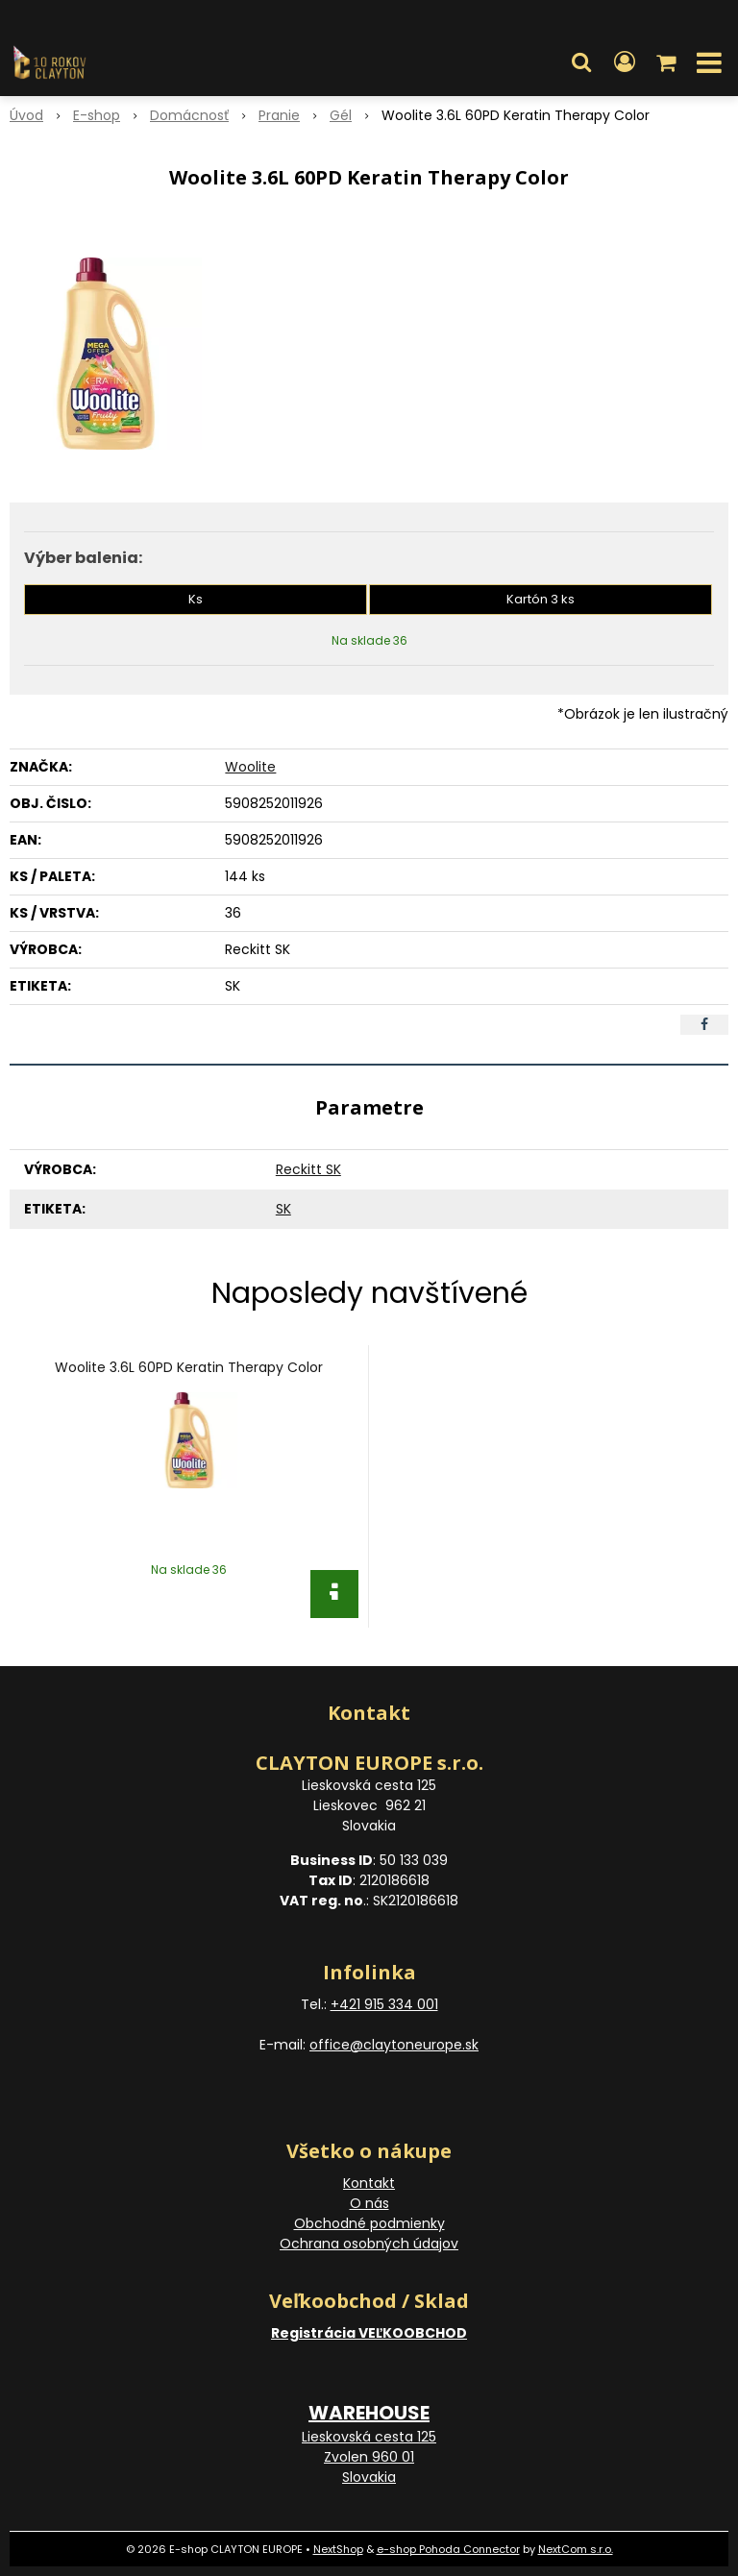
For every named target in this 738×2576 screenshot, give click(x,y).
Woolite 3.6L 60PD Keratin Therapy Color (189, 1367)
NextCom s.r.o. (575, 2549)
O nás (369, 2203)
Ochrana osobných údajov (369, 2243)
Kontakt (369, 2183)
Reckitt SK (308, 1169)
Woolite (250, 766)
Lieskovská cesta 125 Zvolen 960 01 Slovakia (369, 2457)
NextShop (338, 2549)
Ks (195, 599)
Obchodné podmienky (369, 2223)
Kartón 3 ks (540, 599)
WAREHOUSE (369, 2412)
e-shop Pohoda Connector (448, 2549)
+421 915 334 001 (384, 2004)
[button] (581, 62)
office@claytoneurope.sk (394, 2044)
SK (283, 1208)
